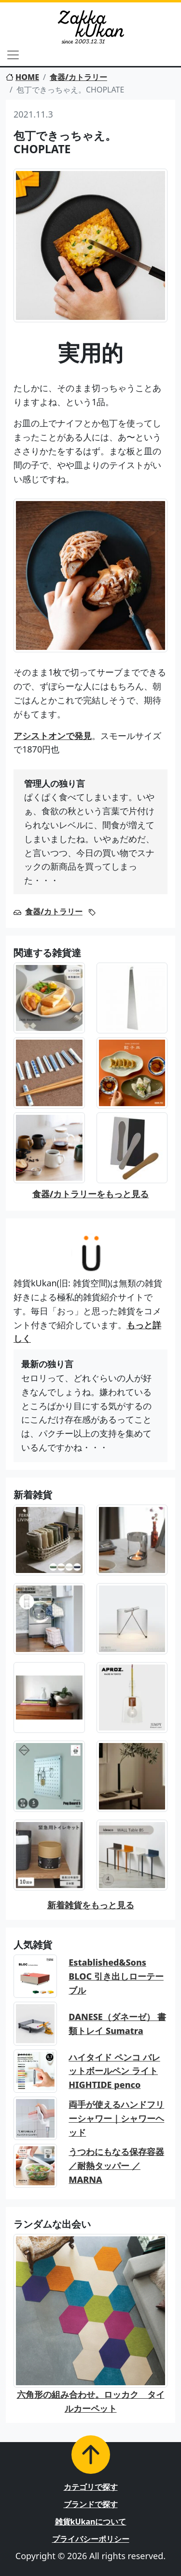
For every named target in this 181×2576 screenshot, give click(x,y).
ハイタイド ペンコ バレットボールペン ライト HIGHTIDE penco (114, 2071)
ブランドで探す (91, 2504)
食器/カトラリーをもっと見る (90, 1194)
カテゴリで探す (91, 2487)
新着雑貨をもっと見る (90, 1905)
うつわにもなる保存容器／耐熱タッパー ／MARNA (116, 2165)
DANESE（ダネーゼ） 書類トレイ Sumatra (117, 2023)
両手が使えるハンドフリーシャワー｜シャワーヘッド (116, 2118)
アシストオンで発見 (53, 735)
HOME (22, 77)
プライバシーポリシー (90, 2539)
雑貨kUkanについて (90, 2521)
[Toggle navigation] (13, 55)
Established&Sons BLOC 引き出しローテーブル (116, 1976)
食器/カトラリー (78, 77)
